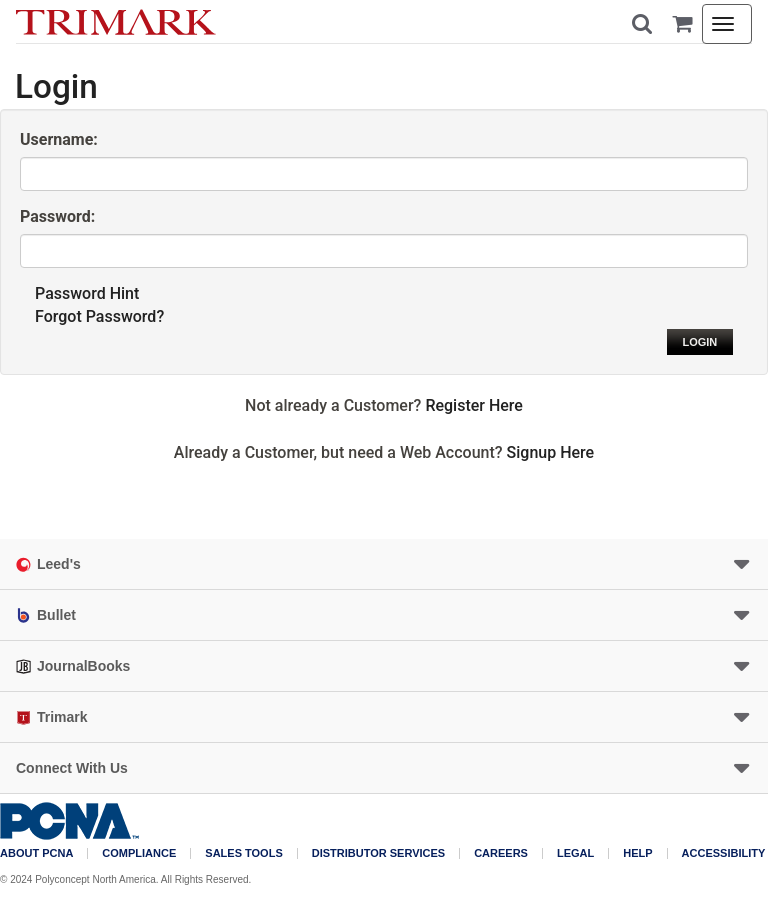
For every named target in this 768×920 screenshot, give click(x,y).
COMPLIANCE (139, 853)
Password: (57, 216)
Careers (501, 853)
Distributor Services (378, 853)
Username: (59, 139)
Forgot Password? (99, 316)
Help (637, 853)
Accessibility (724, 853)
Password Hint (87, 293)
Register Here (474, 405)
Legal (575, 853)
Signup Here (551, 452)
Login (699, 342)
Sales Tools (243, 853)
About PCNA (36, 853)
